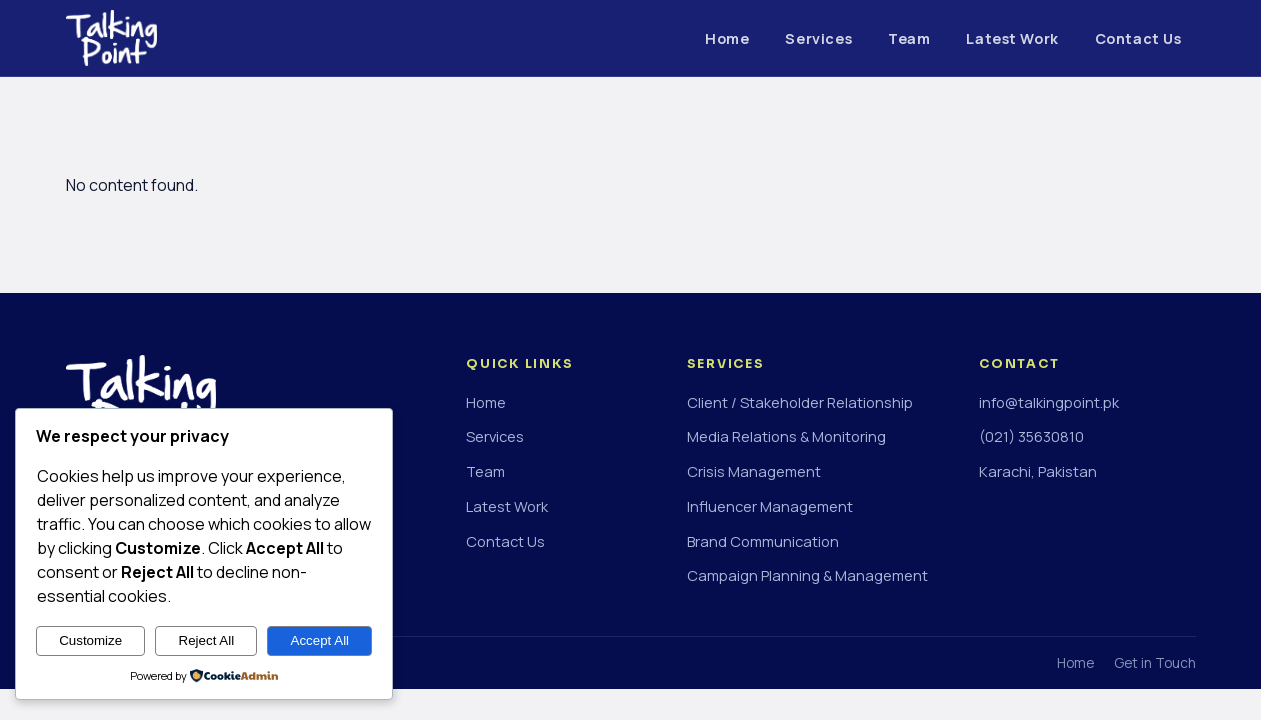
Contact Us (1138, 38)
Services (818, 38)
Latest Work (1012, 38)
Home (727, 38)
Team (909, 38)
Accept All (320, 640)
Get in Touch (1155, 663)
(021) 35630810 (1031, 436)
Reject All (207, 640)
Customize (90, 640)
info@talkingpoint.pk (1049, 402)
